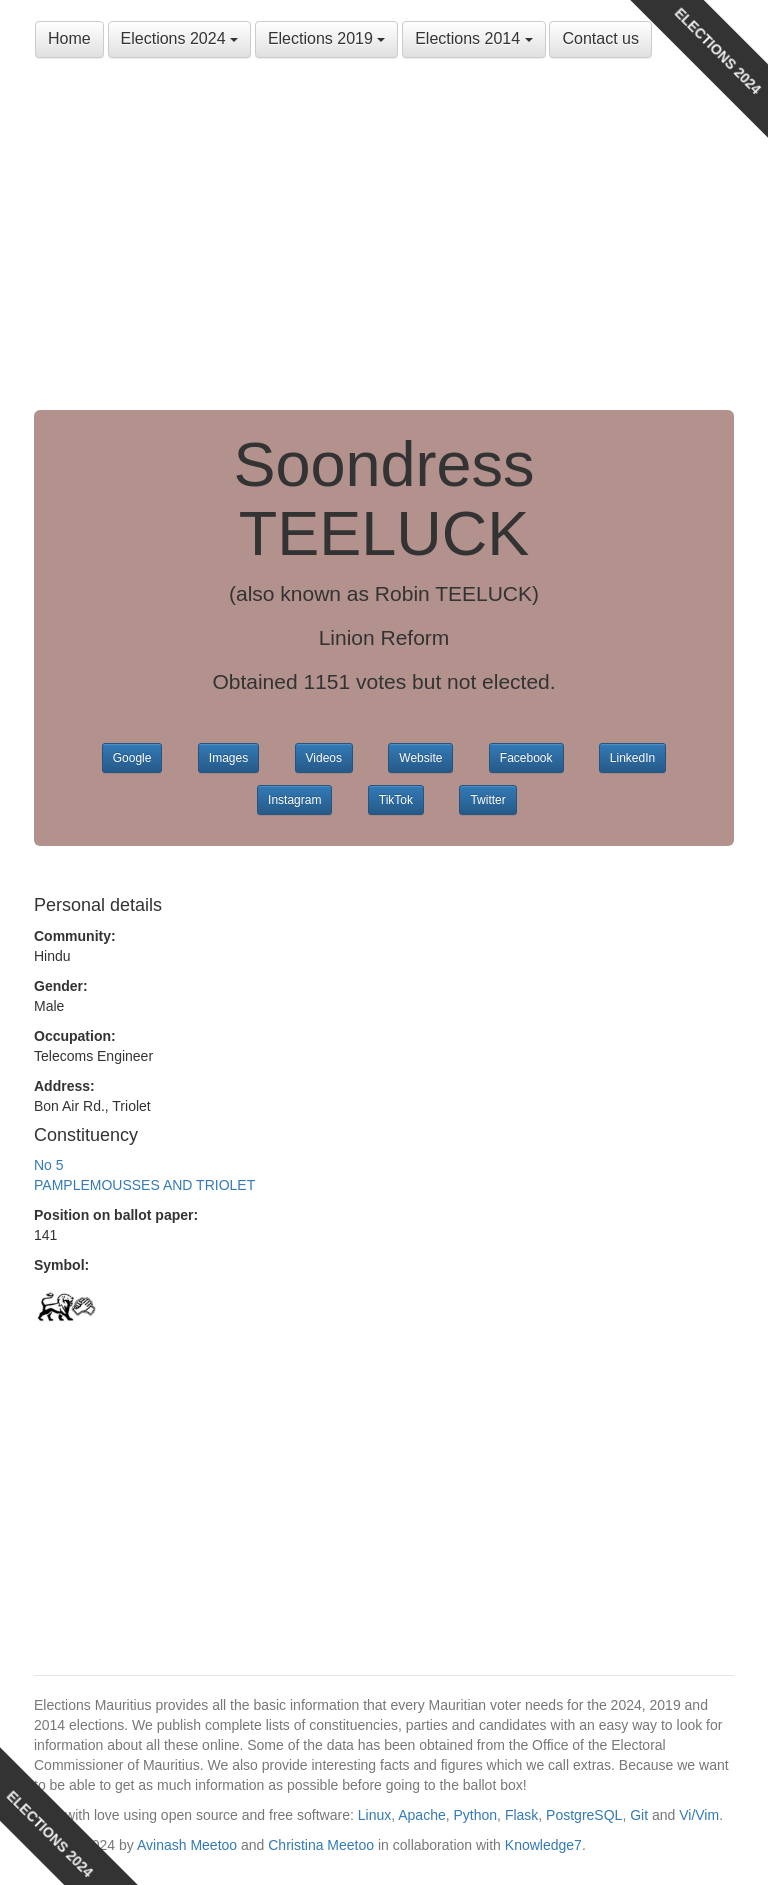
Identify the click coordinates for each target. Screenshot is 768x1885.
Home (69, 38)
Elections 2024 (179, 38)
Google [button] (132, 758)
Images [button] (228, 758)
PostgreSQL (584, 1815)
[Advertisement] (384, 240)
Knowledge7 (543, 1845)
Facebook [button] (526, 758)
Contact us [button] (600, 38)
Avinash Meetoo (187, 1845)
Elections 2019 (326, 38)
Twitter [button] (487, 800)
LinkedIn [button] (632, 758)
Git (639, 1815)
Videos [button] (324, 758)
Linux (374, 1815)
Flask (521, 1815)
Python (476, 1815)
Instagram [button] (294, 800)
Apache (421, 1815)
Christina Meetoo (321, 1845)
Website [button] (420, 758)
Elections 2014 (473, 38)
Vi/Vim (699, 1815)
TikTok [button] (396, 800)
